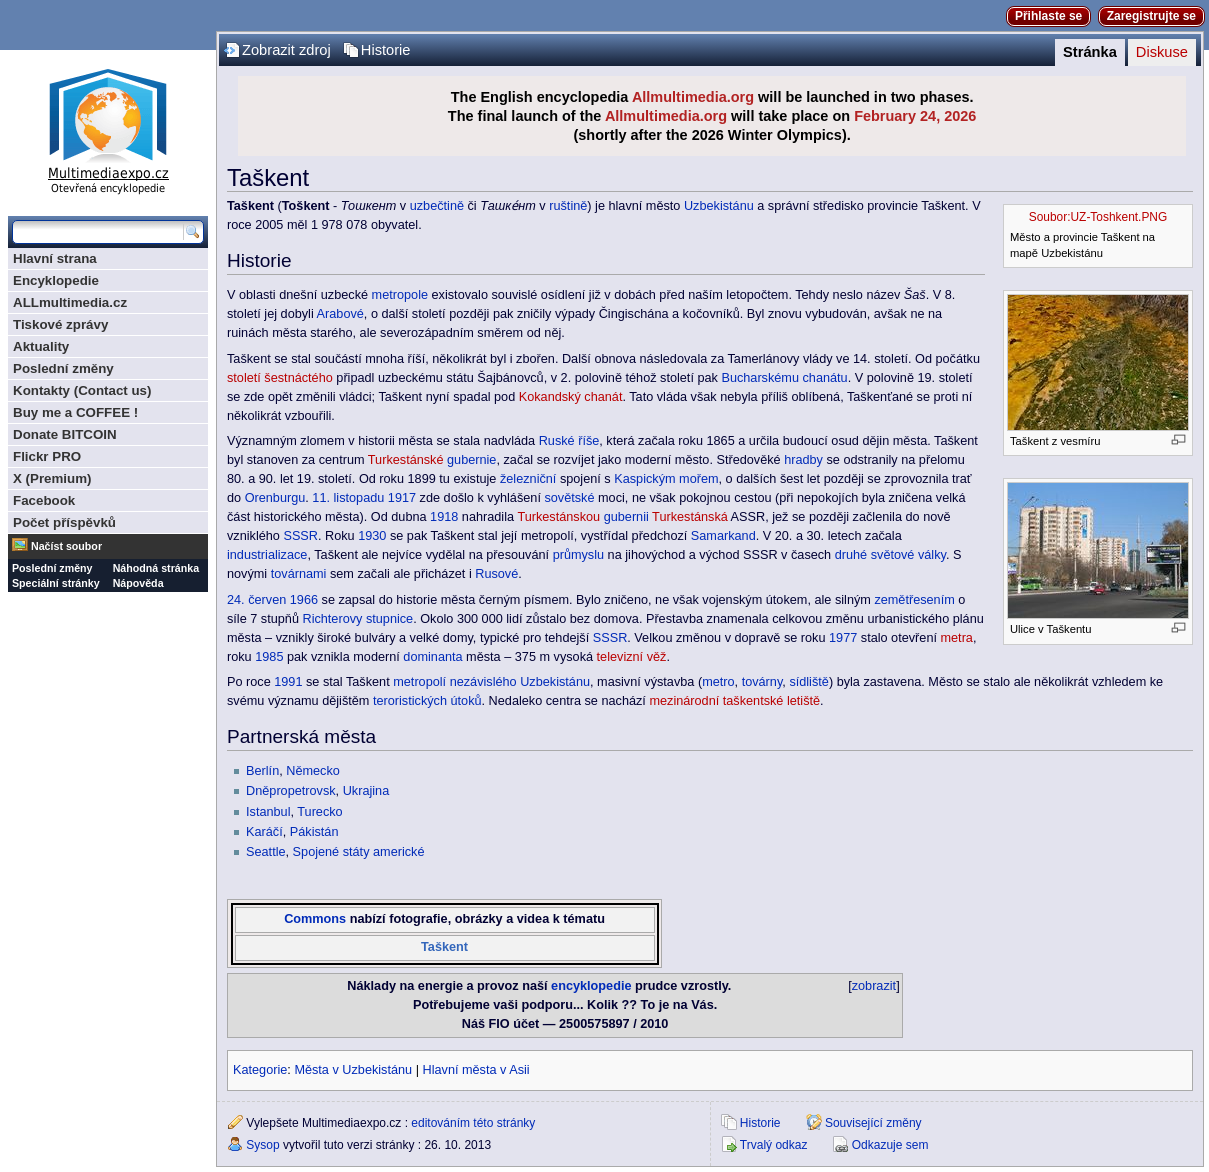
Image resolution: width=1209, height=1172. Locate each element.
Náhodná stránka (156, 568)
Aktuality (41, 346)
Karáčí (264, 832)
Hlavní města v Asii (476, 1070)
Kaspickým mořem (666, 479)
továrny (762, 682)
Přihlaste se (1048, 16)
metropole (400, 295)
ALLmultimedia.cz (70, 302)
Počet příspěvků (64, 522)
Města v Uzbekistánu (353, 1070)
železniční (528, 479)
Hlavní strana (55, 258)
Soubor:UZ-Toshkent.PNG (1098, 217)
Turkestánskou (558, 517)
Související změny (873, 1123)
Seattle (266, 852)
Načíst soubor (66, 546)
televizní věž (632, 657)
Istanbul (268, 812)
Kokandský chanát (571, 397)
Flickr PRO (47, 456)
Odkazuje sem (890, 1145)
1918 (444, 517)
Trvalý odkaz (774, 1145)
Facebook (44, 500)
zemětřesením (914, 600)
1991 (288, 682)
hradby (803, 460)
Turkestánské (406, 460)
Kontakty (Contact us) (82, 390)
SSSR (300, 536)
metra (956, 638)
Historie (386, 50)
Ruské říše (569, 441)
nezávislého (483, 682)
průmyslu (578, 555)
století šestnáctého (280, 378)
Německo (313, 771)
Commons (315, 919)
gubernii (626, 517)
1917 (402, 498)
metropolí (419, 682)
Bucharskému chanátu (784, 378)
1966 (304, 600)
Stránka (1090, 52)
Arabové (340, 314)
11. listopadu (348, 498)
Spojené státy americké (359, 852)
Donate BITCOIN (65, 434)
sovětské (569, 498)
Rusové (496, 574)
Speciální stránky (56, 583)
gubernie (471, 460)
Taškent (444, 947)
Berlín (262, 771)
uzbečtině (437, 206)
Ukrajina (366, 791)
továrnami (299, 574)
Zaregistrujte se (1151, 16)
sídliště (809, 682)
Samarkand (723, 536)
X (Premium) (52, 478)
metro (718, 682)
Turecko (319, 812)
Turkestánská (690, 517)
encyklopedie (591, 986)
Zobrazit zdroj (286, 50)
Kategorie (260, 1070)
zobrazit (874, 986)
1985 (269, 657)
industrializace (267, 555)
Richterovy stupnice (357, 619)
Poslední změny (63, 368)
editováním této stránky (473, 1123)
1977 (843, 638)
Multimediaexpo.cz (108, 128)
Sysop (262, 1145)
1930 (372, 536)
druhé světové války (890, 555)
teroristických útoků (427, 701)
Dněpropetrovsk (291, 791)
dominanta (432, 657)
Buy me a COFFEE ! (75, 412)
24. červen (256, 600)
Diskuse (1162, 52)
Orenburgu (275, 498)
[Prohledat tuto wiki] (98, 232)
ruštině (568, 206)
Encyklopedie (56, 280)
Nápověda (138, 583)
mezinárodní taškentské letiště (734, 701)
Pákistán (314, 832)
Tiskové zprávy (60, 324)
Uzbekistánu (719, 206)
